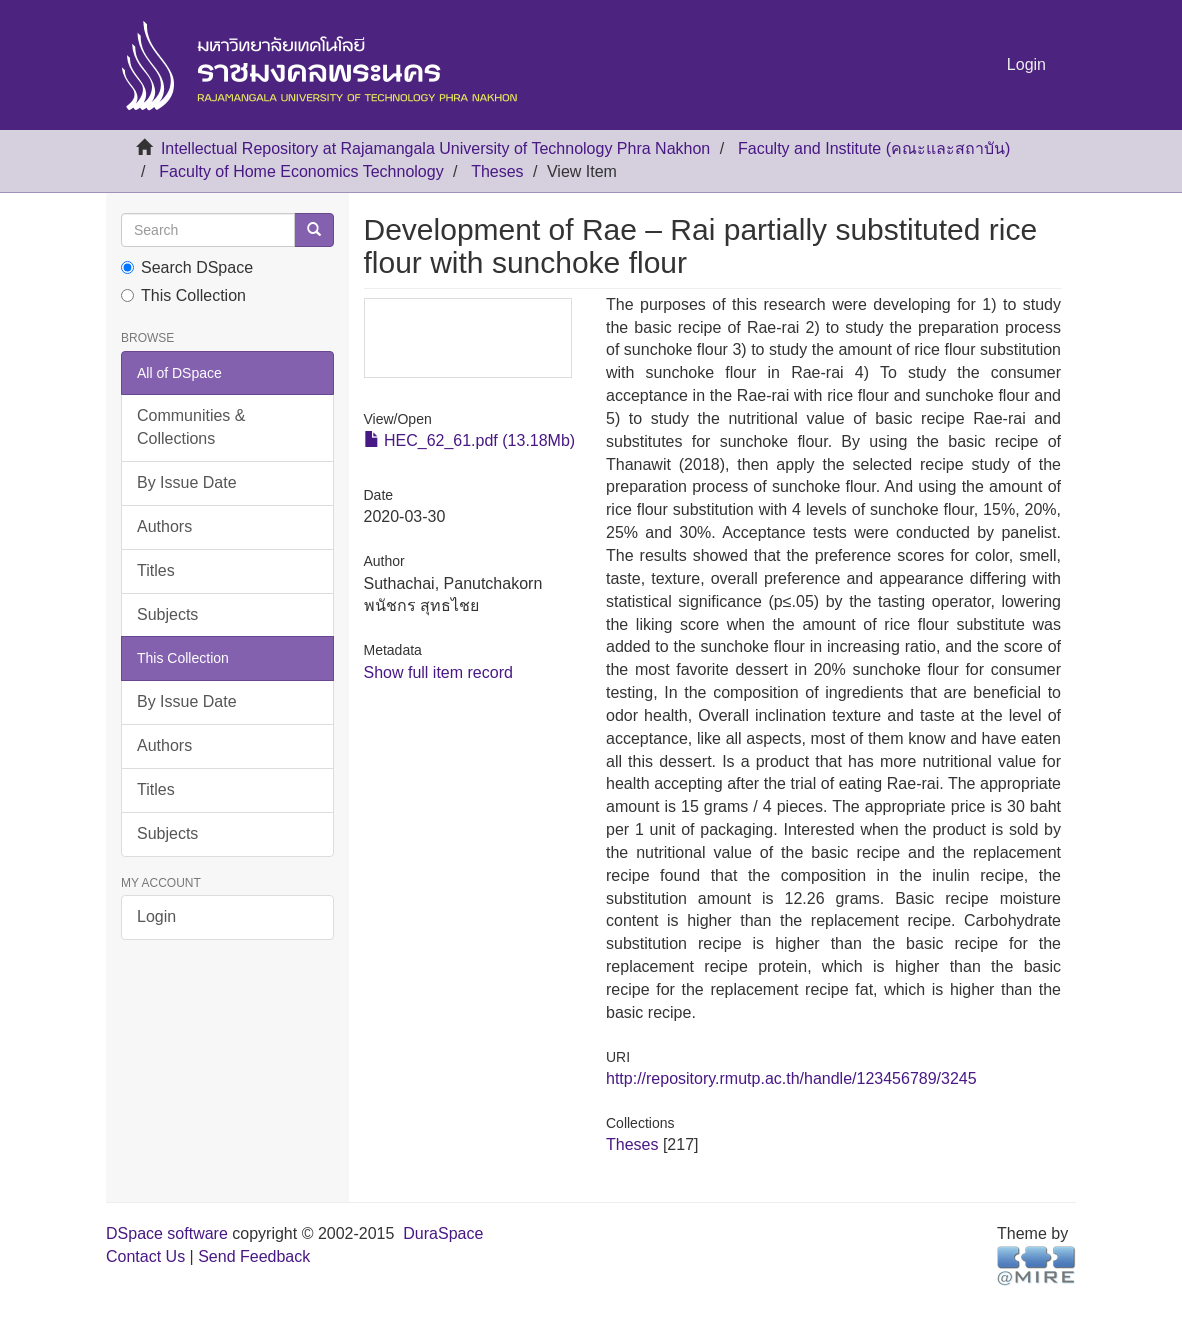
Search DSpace (187, 267)
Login (156, 916)
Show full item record (438, 672)
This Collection (183, 295)
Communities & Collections (191, 427)
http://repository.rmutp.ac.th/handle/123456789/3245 (791, 1078)
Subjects (167, 614)
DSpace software (167, 1233)
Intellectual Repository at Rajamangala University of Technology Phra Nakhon (435, 148)
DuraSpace (443, 1233)
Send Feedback (254, 1256)
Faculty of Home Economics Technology (301, 171)
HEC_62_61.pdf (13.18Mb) (470, 440)
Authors (164, 526)
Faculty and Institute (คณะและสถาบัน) (874, 148)
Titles (156, 570)
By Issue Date (187, 482)
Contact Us (145, 1256)
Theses (497, 171)
